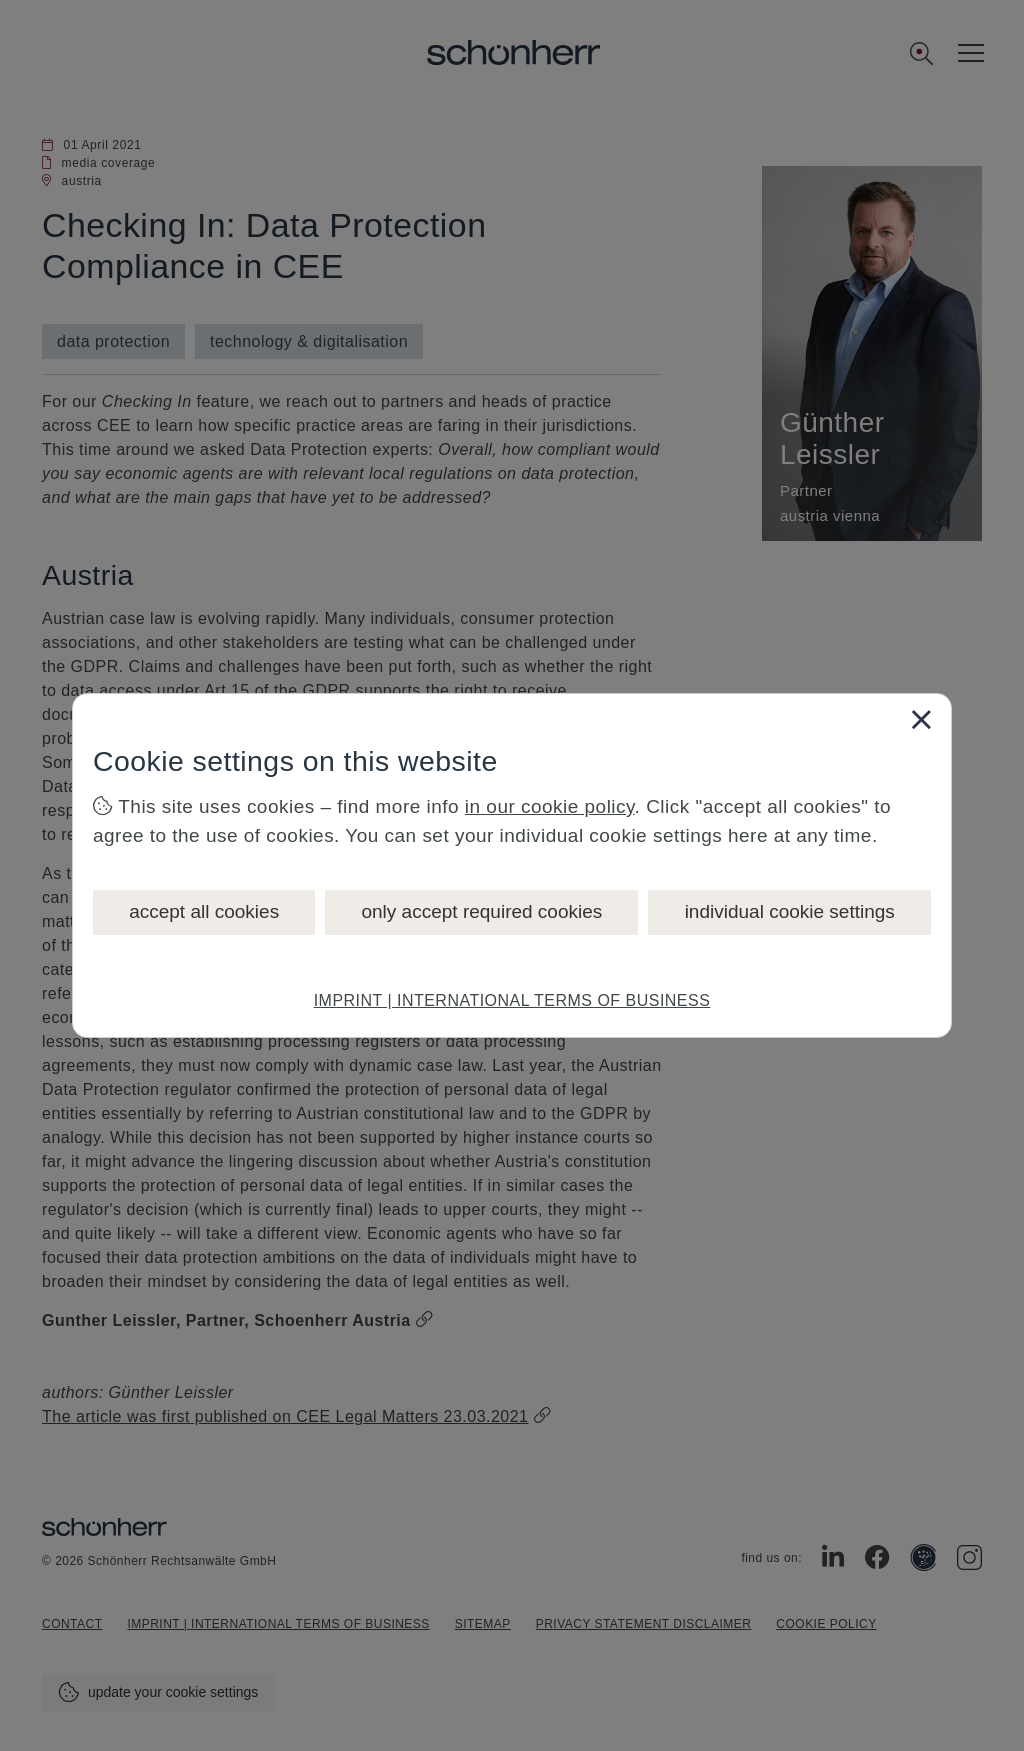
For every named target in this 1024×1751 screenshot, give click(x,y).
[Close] (921, 719)
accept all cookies (204, 911)
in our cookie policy (550, 806)
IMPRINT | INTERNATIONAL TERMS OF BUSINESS (512, 1000)
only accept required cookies (481, 911)
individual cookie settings (790, 911)
